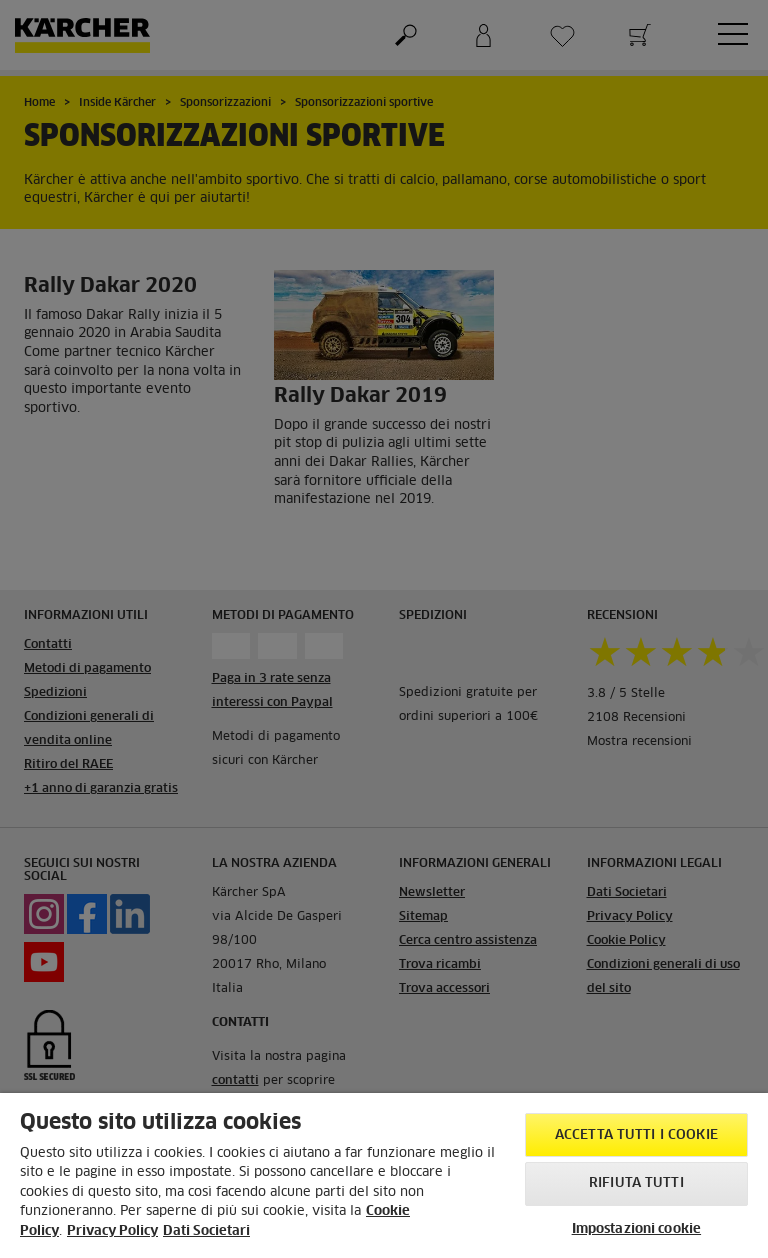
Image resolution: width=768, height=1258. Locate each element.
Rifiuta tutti (636, 1183)
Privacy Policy (112, 1231)
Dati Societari (206, 1231)
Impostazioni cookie (636, 1229)
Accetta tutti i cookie (636, 1135)
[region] (384, 1175)
